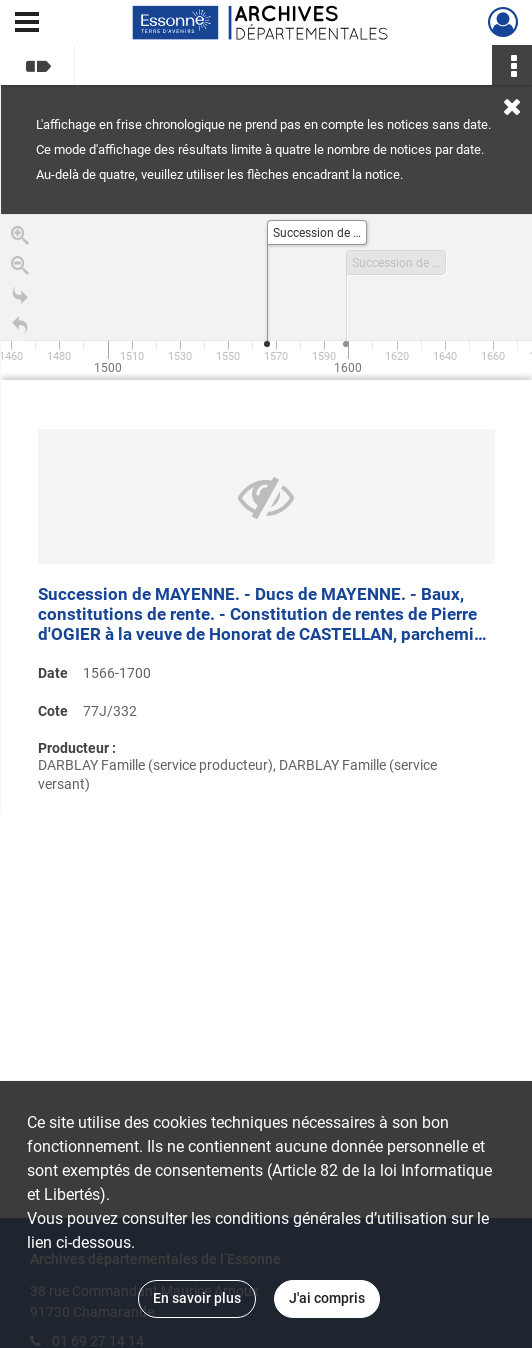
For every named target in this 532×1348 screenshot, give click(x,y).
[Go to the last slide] (20, 300)
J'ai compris (327, 1298)
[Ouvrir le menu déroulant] (27, 24)
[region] (266, 514)
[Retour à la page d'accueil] (20, 330)
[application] (266, 297)
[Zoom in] (20, 240)
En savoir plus (197, 1298)
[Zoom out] (20, 270)
